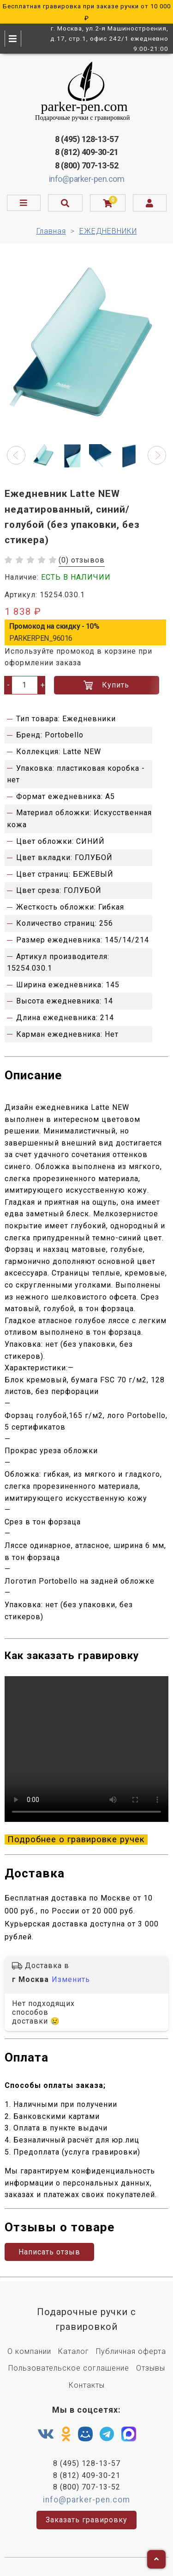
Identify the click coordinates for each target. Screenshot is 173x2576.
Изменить (71, 1979)
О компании (29, 2351)
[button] (16, 455)
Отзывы (150, 2368)
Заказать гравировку (86, 2519)
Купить (106, 685)
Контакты (87, 2385)
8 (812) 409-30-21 (87, 152)
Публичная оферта (131, 2351)
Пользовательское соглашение (68, 2368)
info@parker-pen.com (87, 179)
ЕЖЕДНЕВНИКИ (108, 231)
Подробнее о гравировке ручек (76, 1839)
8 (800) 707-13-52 (87, 165)
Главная (51, 231)
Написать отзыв (49, 2252)
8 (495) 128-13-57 (87, 139)
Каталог (73, 2351)
